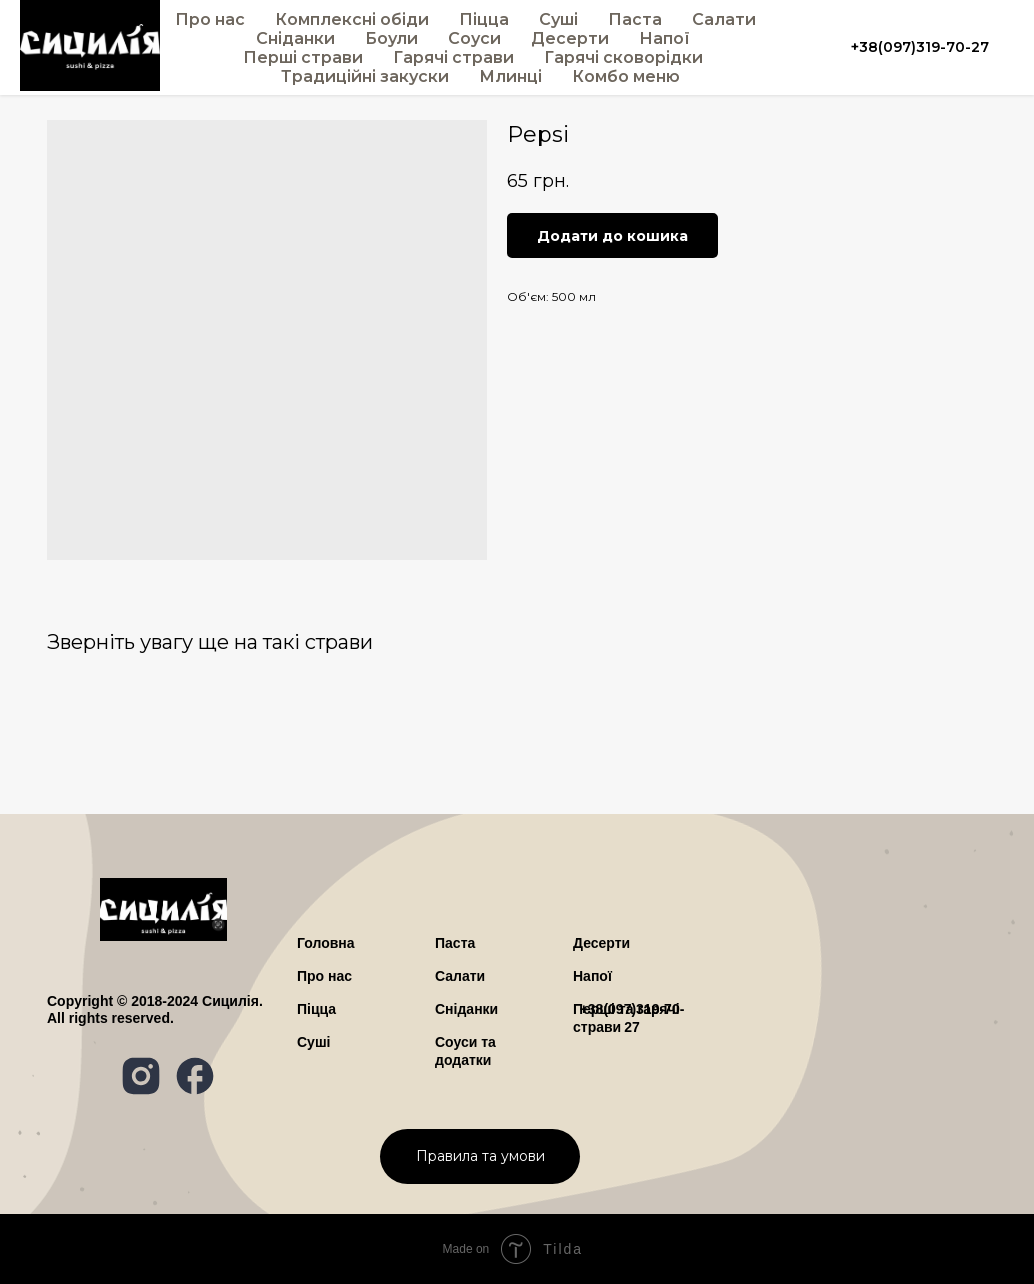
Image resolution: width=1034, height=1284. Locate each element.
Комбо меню (626, 76)
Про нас (210, 19)
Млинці (510, 76)
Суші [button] (558, 19)
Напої (664, 38)
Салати (724, 19)
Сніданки (295, 38)
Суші (313, 1042)
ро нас (324, 976)
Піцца (484, 19)
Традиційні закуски (365, 76)
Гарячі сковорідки (623, 57)
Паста (635, 19)
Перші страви (303, 57)
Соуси (474, 38)
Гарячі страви (453, 57)
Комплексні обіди (352, 19)
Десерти (570, 38)
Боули (391, 38)
